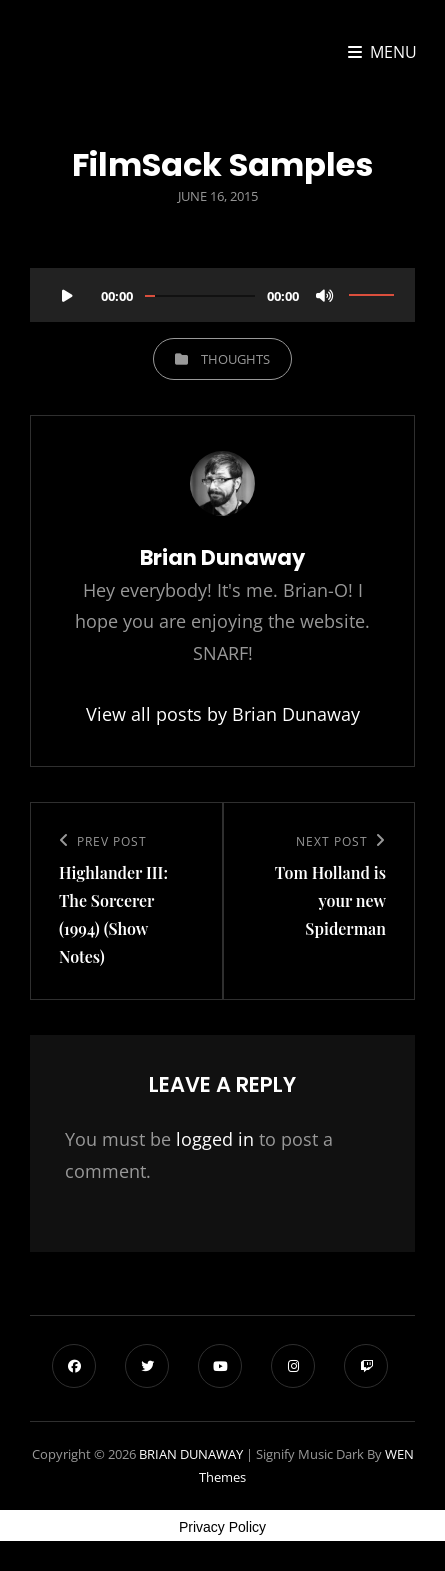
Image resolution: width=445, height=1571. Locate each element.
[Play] (67, 295)
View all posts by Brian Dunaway (223, 714)
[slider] (200, 296)
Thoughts (235, 359)
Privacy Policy (222, 1527)
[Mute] (325, 295)
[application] (222, 288)
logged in (215, 1139)
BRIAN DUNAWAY (191, 1454)
